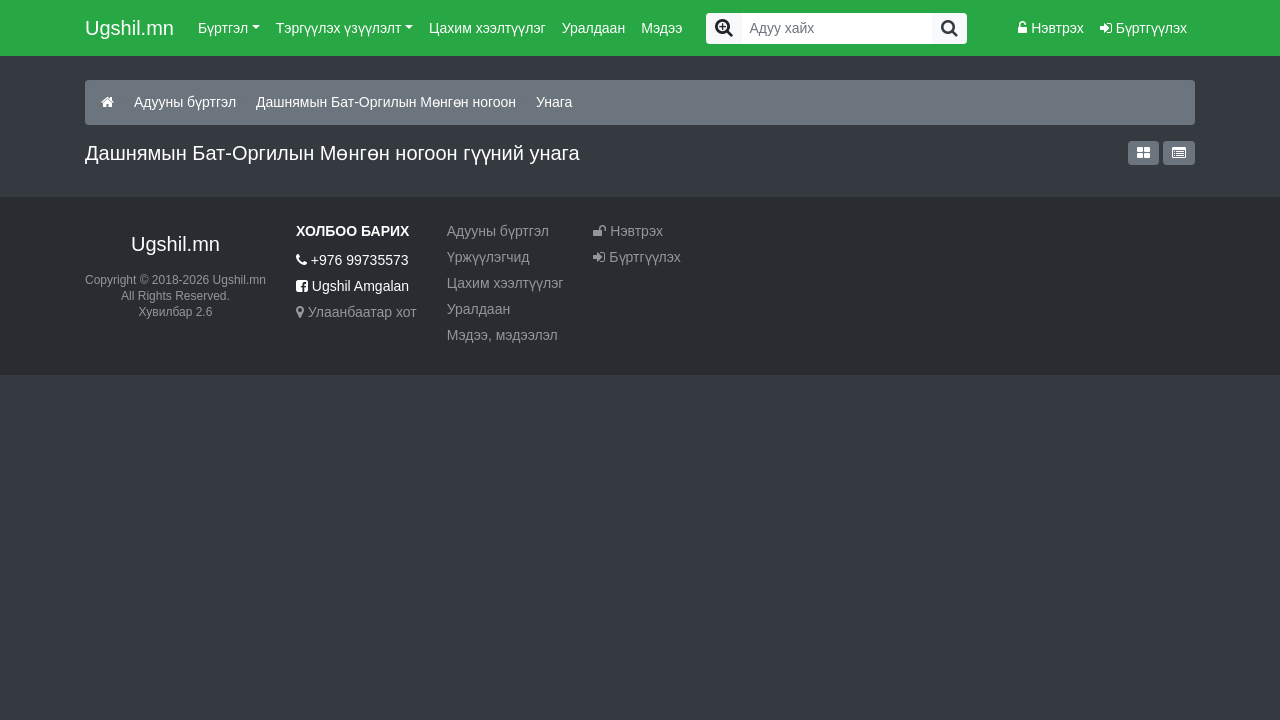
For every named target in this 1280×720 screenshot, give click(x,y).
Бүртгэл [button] (223, 28)
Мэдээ (661, 28)
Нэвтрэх (1050, 28)
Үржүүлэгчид (488, 257)
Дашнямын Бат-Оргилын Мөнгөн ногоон (386, 102)
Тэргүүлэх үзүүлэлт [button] (339, 28)
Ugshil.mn (129, 28)
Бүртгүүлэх (1143, 28)
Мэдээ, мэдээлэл (502, 335)
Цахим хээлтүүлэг (487, 28)
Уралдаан (593, 28)
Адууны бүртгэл (185, 102)
